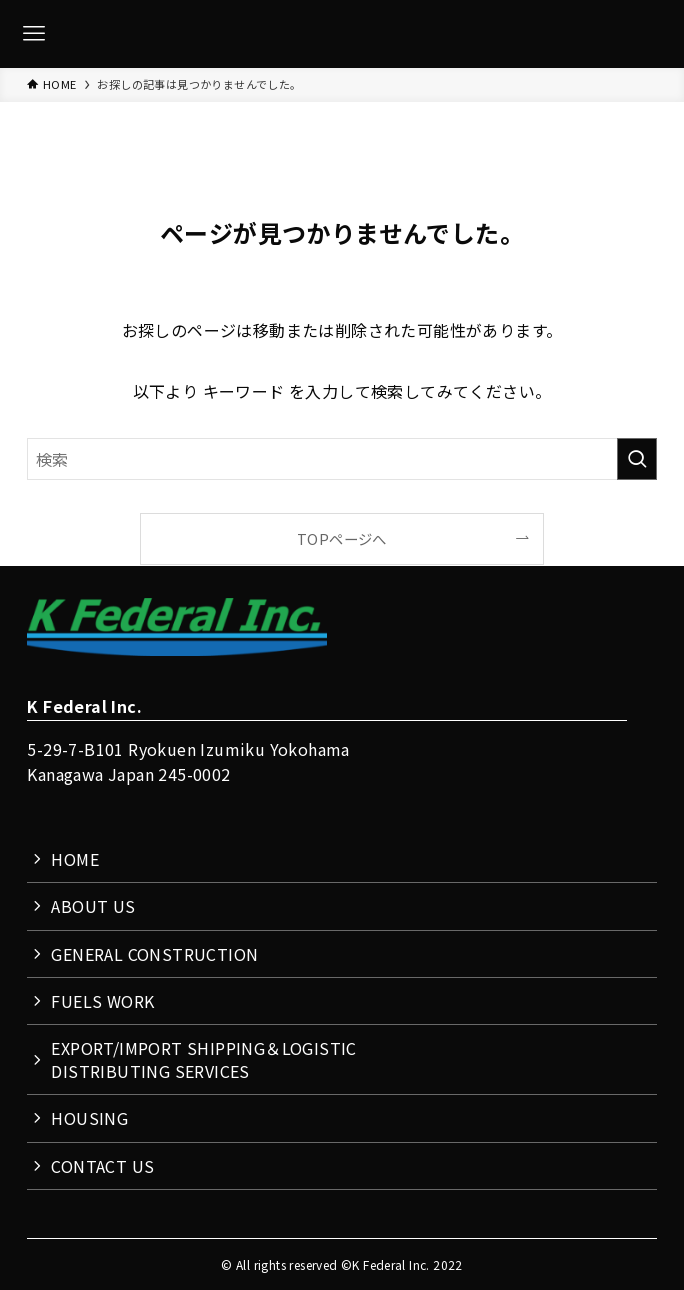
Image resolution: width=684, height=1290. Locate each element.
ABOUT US (93, 906)
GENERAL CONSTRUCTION (154, 954)
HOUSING (89, 1118)
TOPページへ (342, 538)
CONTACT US (102, 1166)
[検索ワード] (341, 459)
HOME (75, 859)
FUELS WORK (102, 1001)
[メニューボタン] (34, 34)
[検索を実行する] (637, 459)
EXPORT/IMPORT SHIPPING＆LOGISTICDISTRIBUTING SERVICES (203, 1059)
